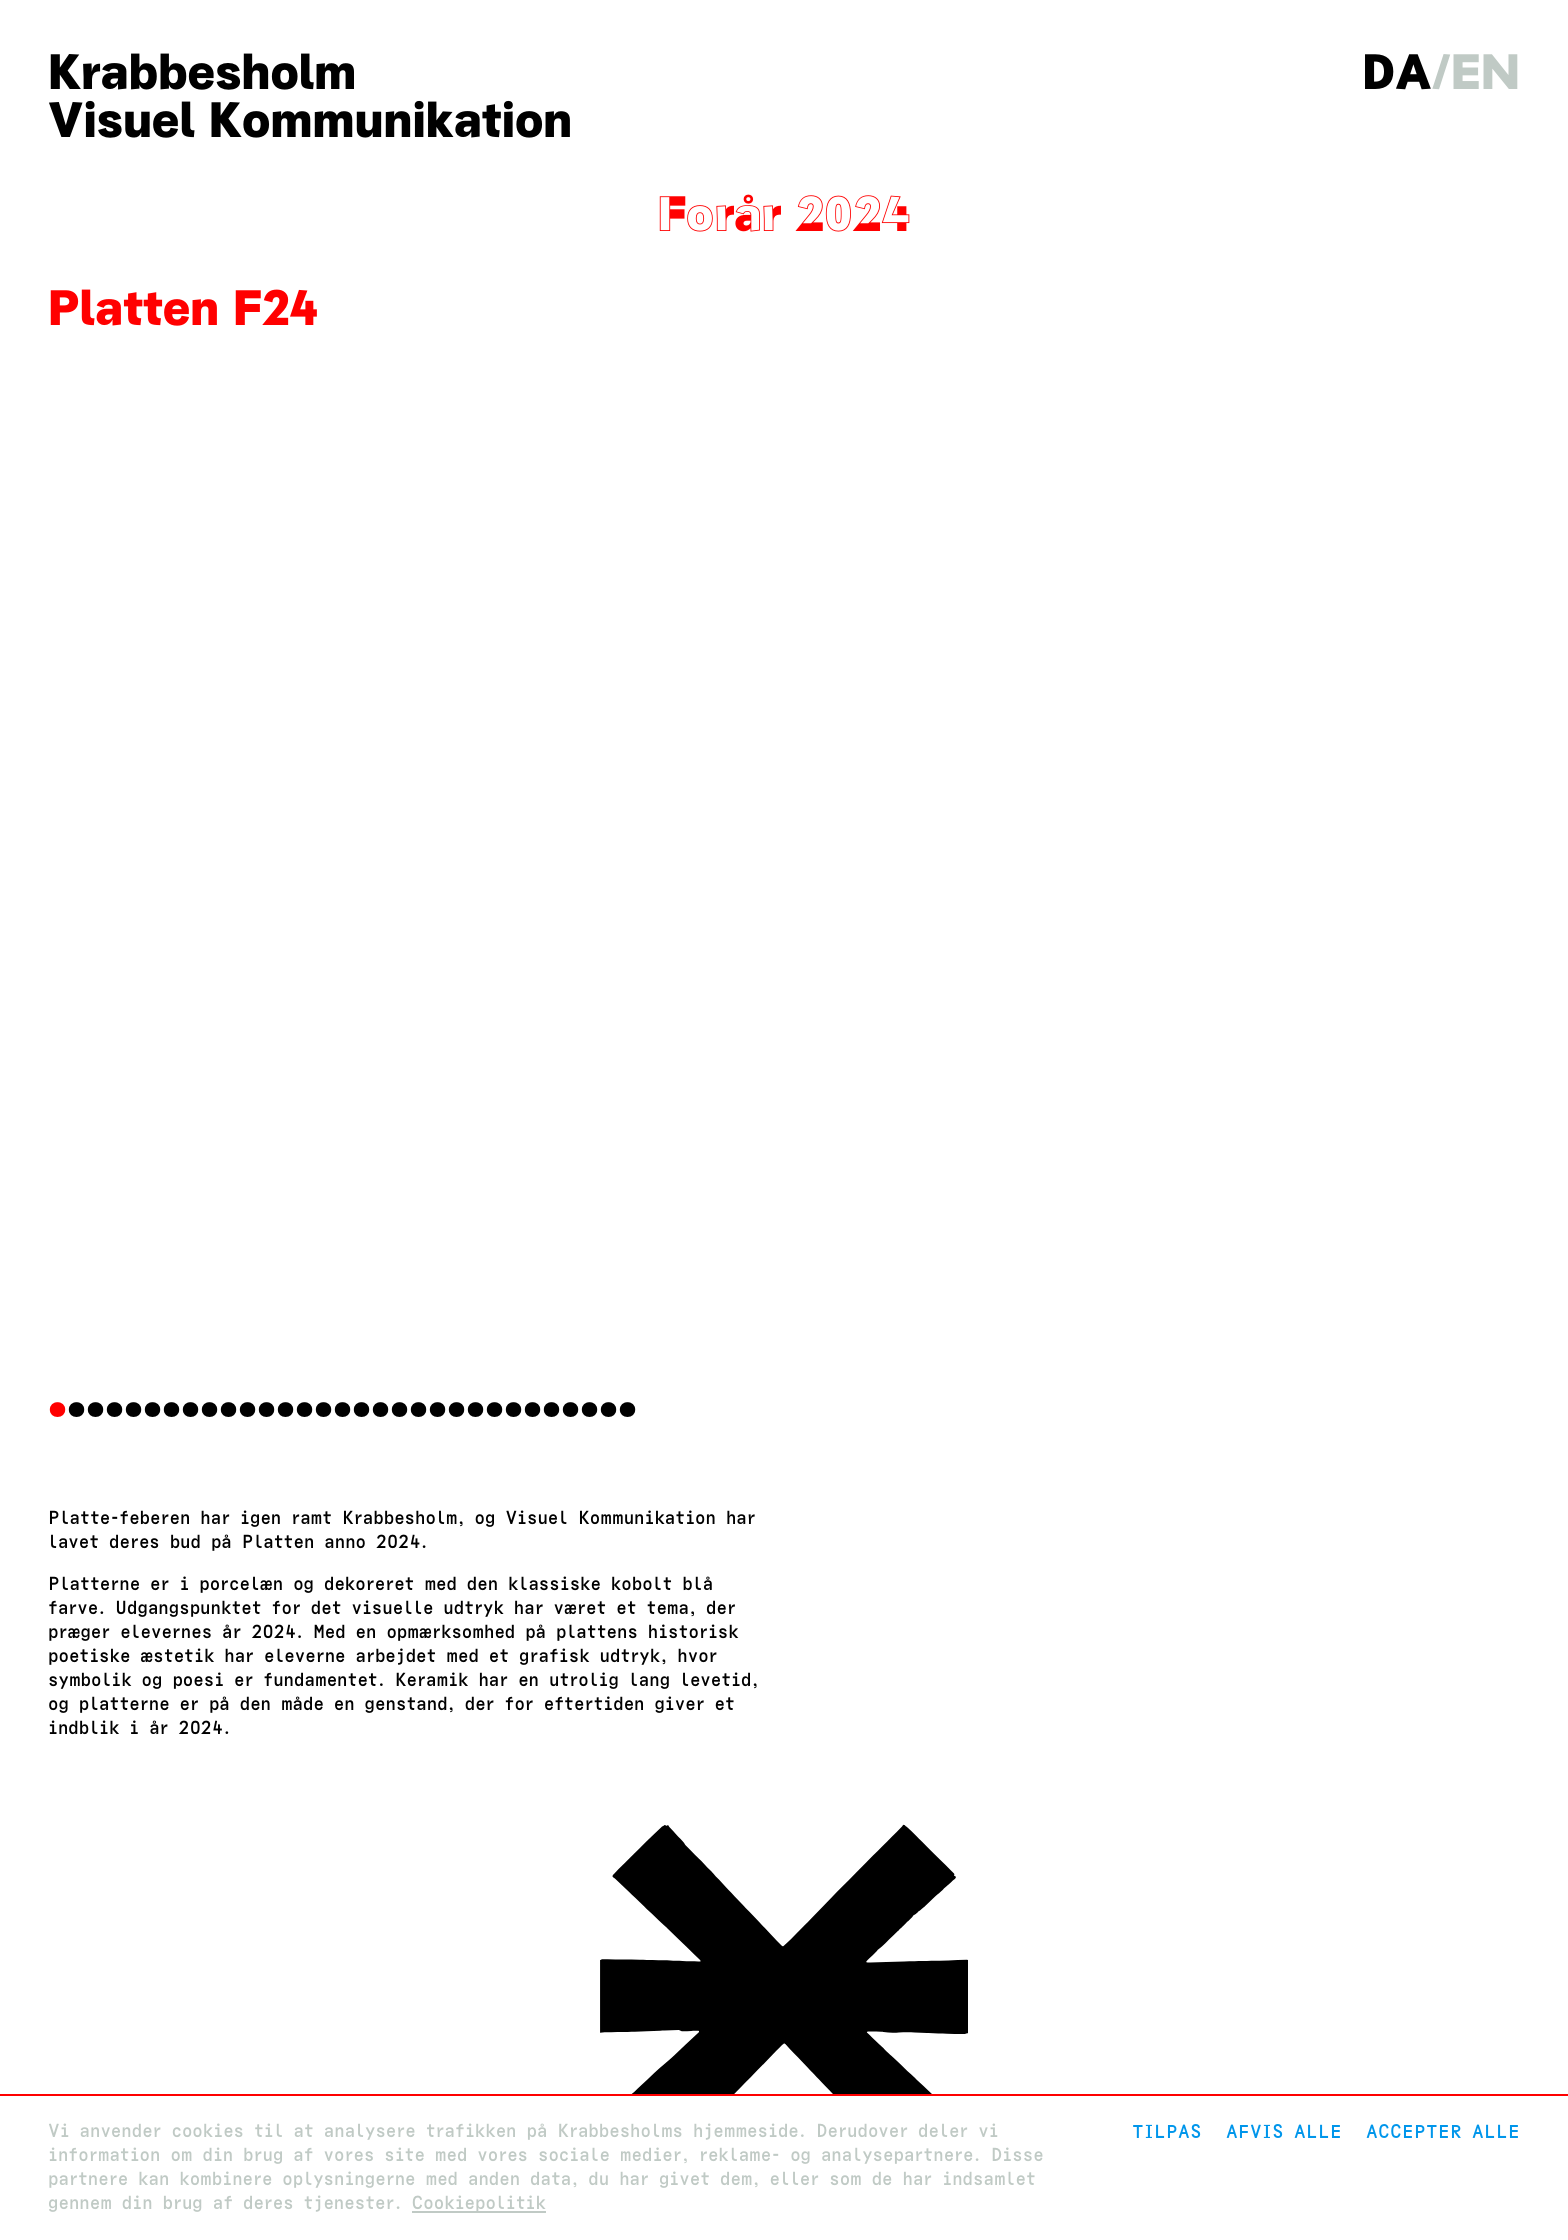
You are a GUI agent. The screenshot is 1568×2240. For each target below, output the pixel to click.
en (1485, 72)
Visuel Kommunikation (310, 120)
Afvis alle (1284, 2131)
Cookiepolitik (479, 2203)
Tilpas (1167, 2131)
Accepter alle (1443, 2131)
